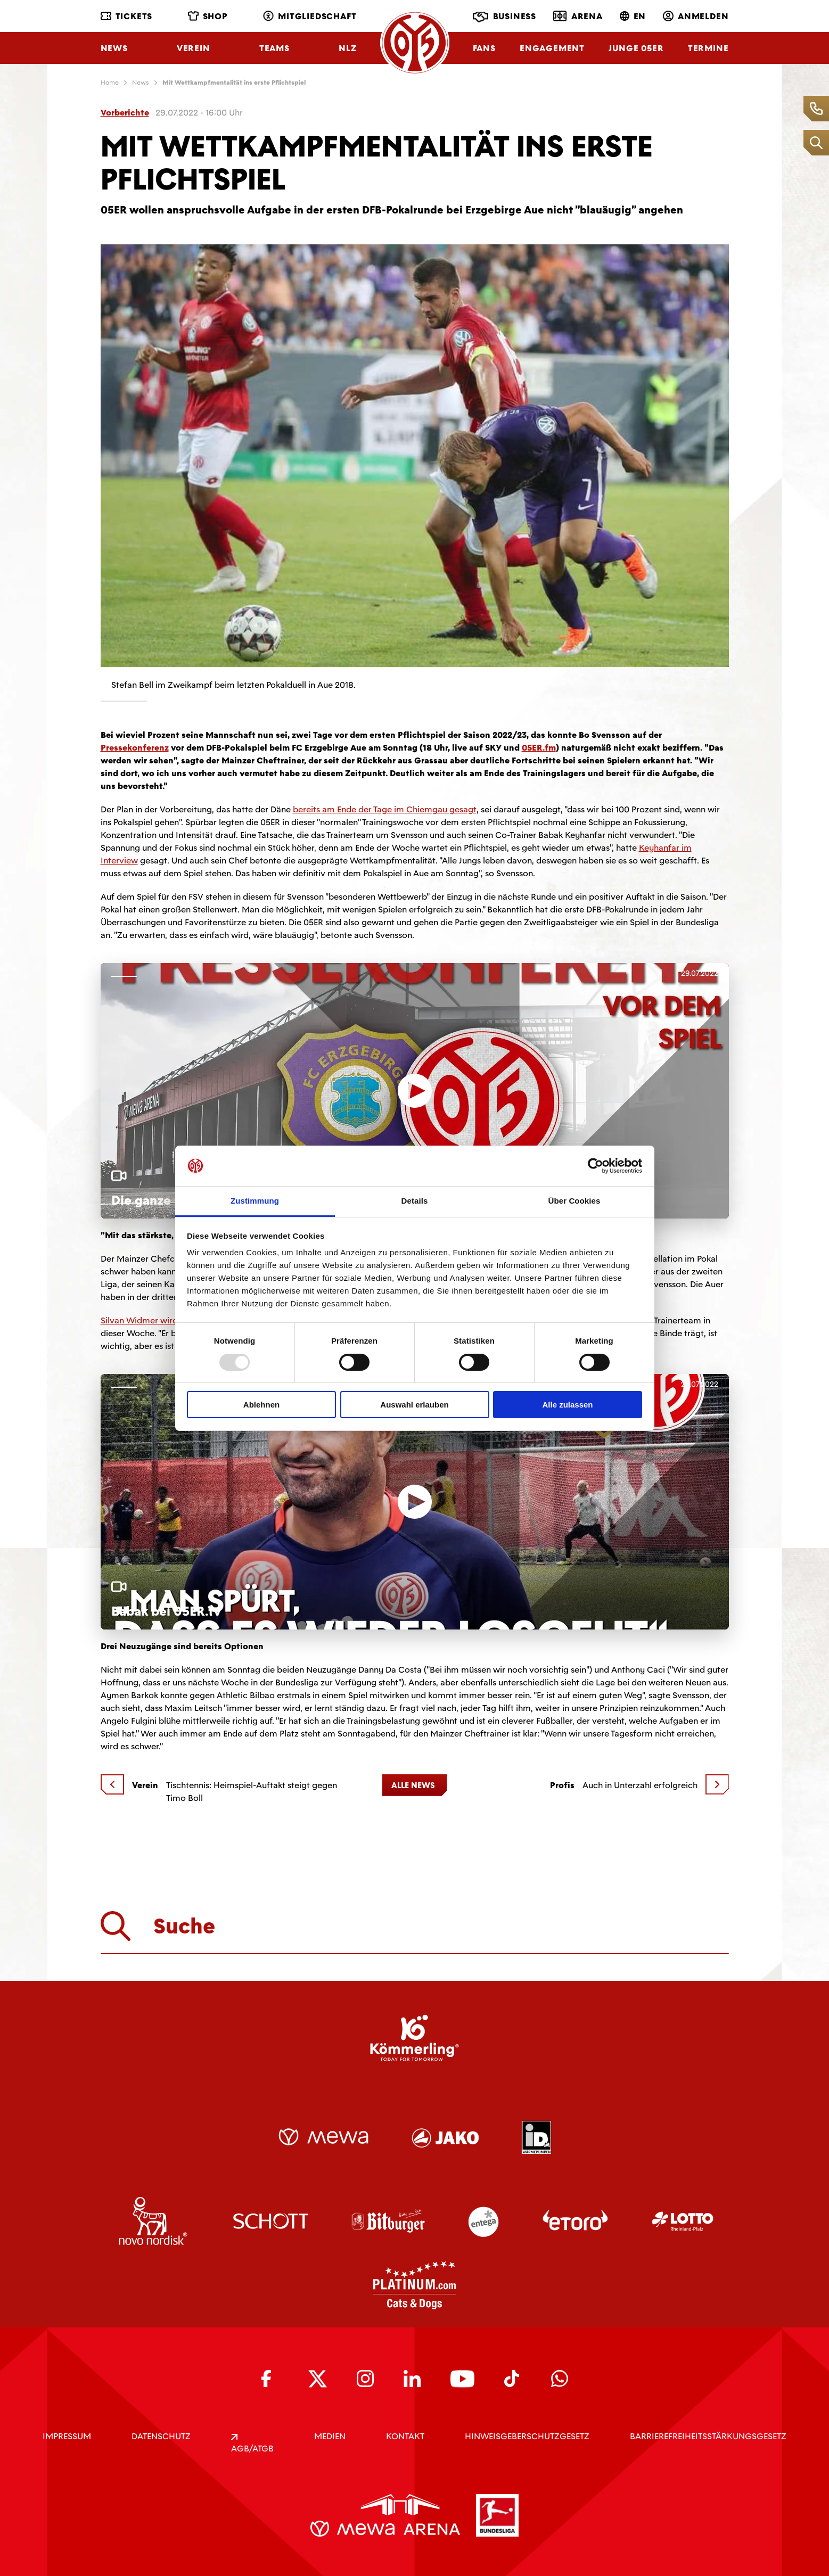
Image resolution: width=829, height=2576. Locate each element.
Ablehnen (261, 1404)
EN (633, 16)
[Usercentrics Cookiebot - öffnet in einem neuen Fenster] (595, 1166)
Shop (208, 16)
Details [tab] (414, 1200)
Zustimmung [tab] (255, 1200)
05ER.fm (539, 747)
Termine (708, 48)
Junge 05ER (636, 48)
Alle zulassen (567, 1404)
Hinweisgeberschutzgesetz (527, 2436)
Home (110, 82)
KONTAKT (405, 2436)
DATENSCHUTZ (161, 2436)
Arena (578, 16)
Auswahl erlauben (414, 1404)
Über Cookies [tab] (574, 1200)
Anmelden (695, 16)
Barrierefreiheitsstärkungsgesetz (708, 2436)
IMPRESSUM (67, 2436)
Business (504, 17)
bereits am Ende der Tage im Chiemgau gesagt (385, 809)
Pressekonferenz (135, 747)
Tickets (127, 16)
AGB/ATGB (252, 2444)
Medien (330, 2436)
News (114, 48)
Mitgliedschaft (309, 16)
